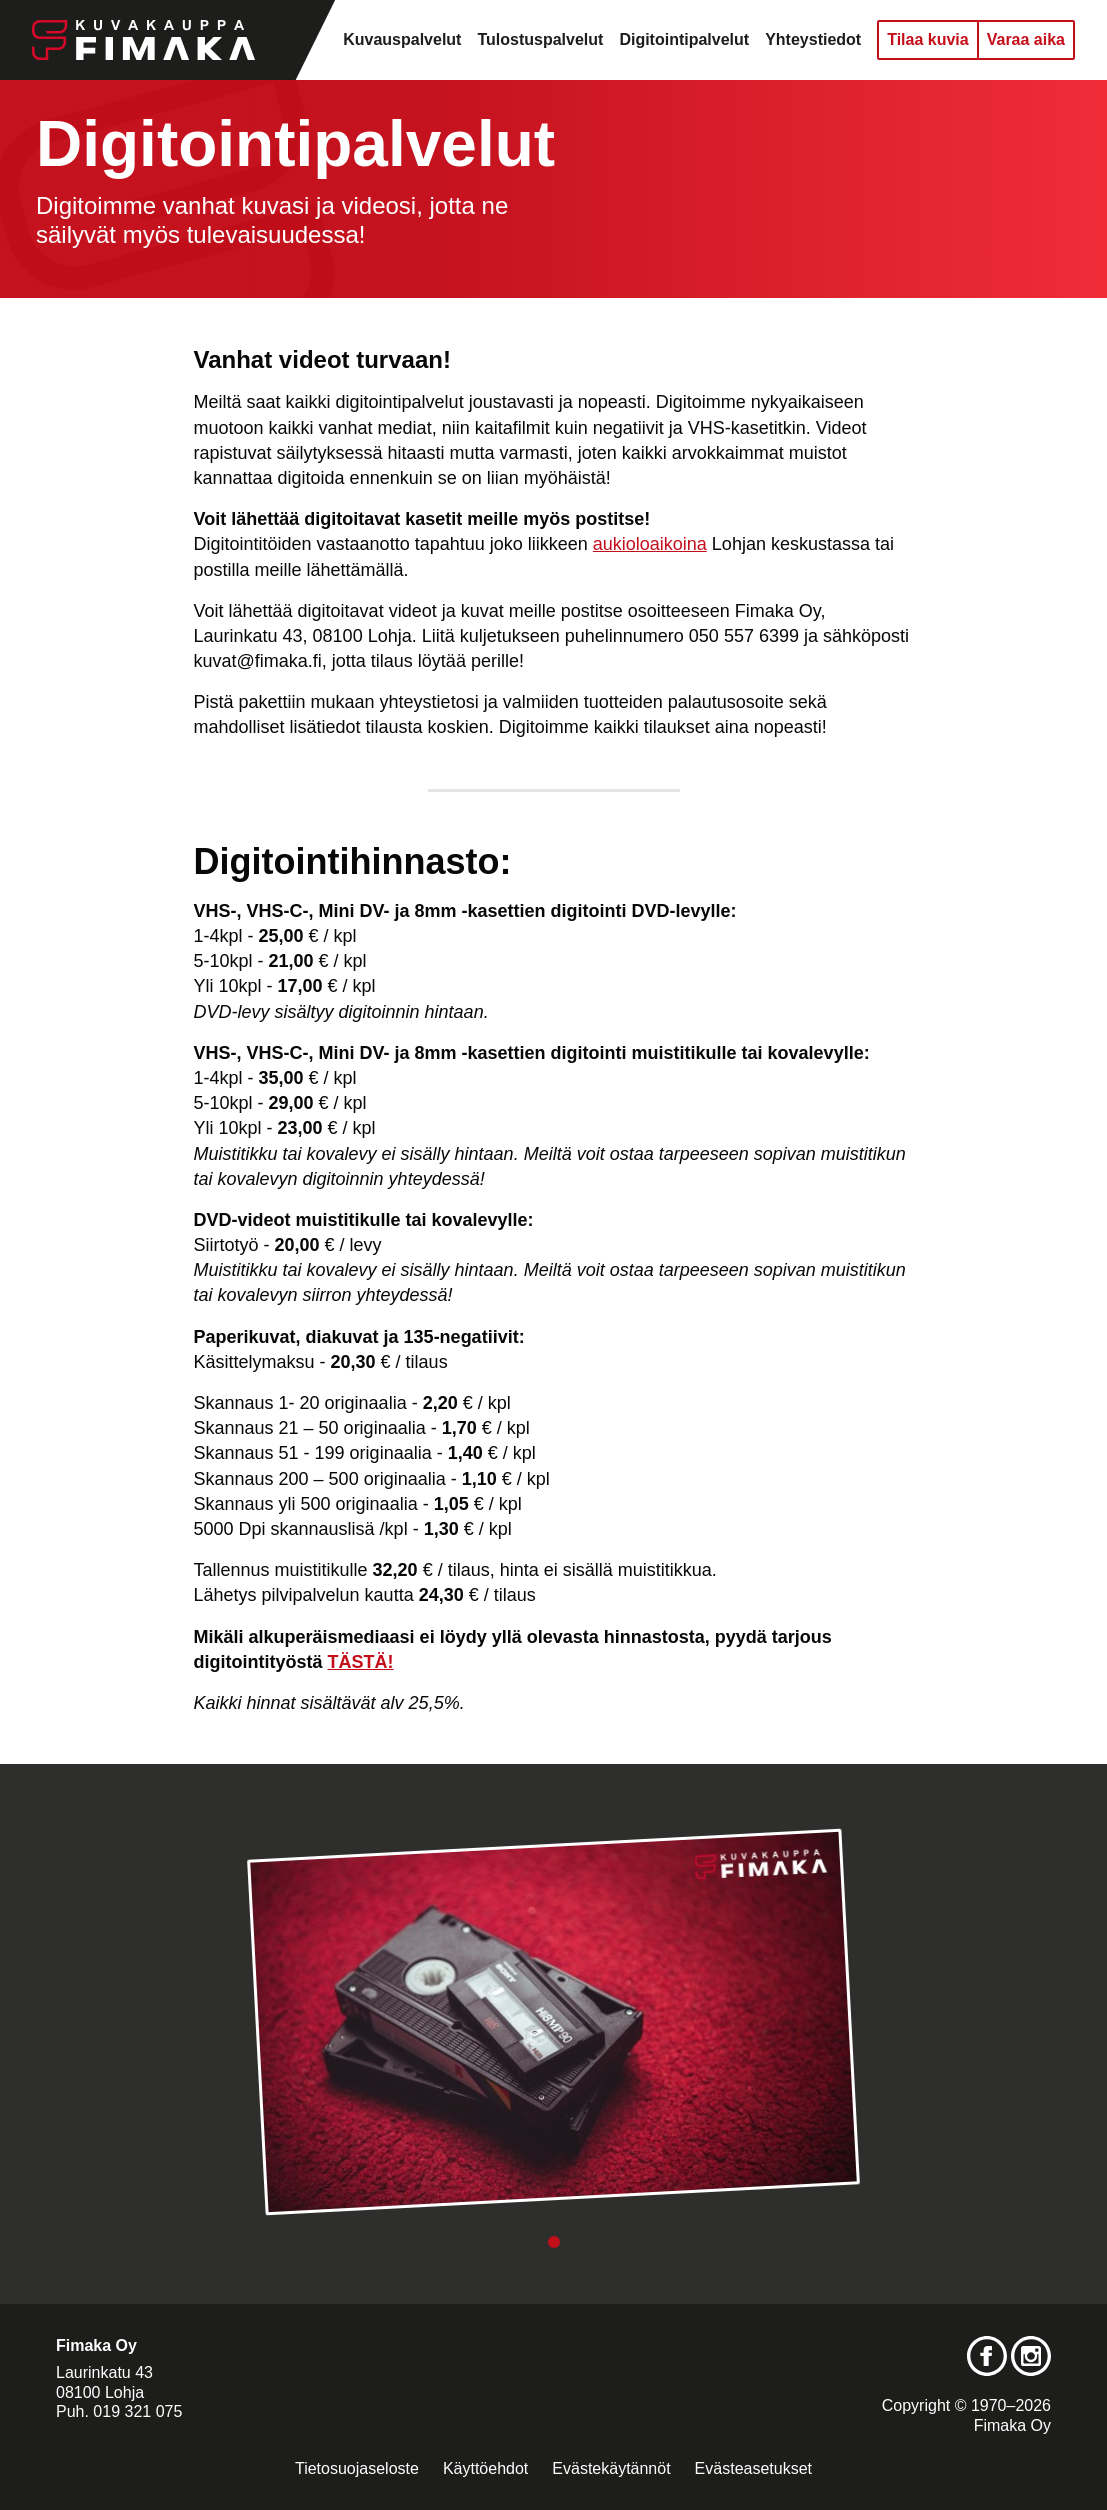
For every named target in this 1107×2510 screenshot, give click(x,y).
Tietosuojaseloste (357, 2468)
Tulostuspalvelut (540, 39)
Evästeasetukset (753, 2468)
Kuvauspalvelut (402, 39)
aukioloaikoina (650, 544)
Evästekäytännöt (611, 2468)
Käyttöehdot (485, 2468)
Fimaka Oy (1012, 2425)
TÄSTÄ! (361, 1662)
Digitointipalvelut (684, 39)
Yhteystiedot (813, 39)
